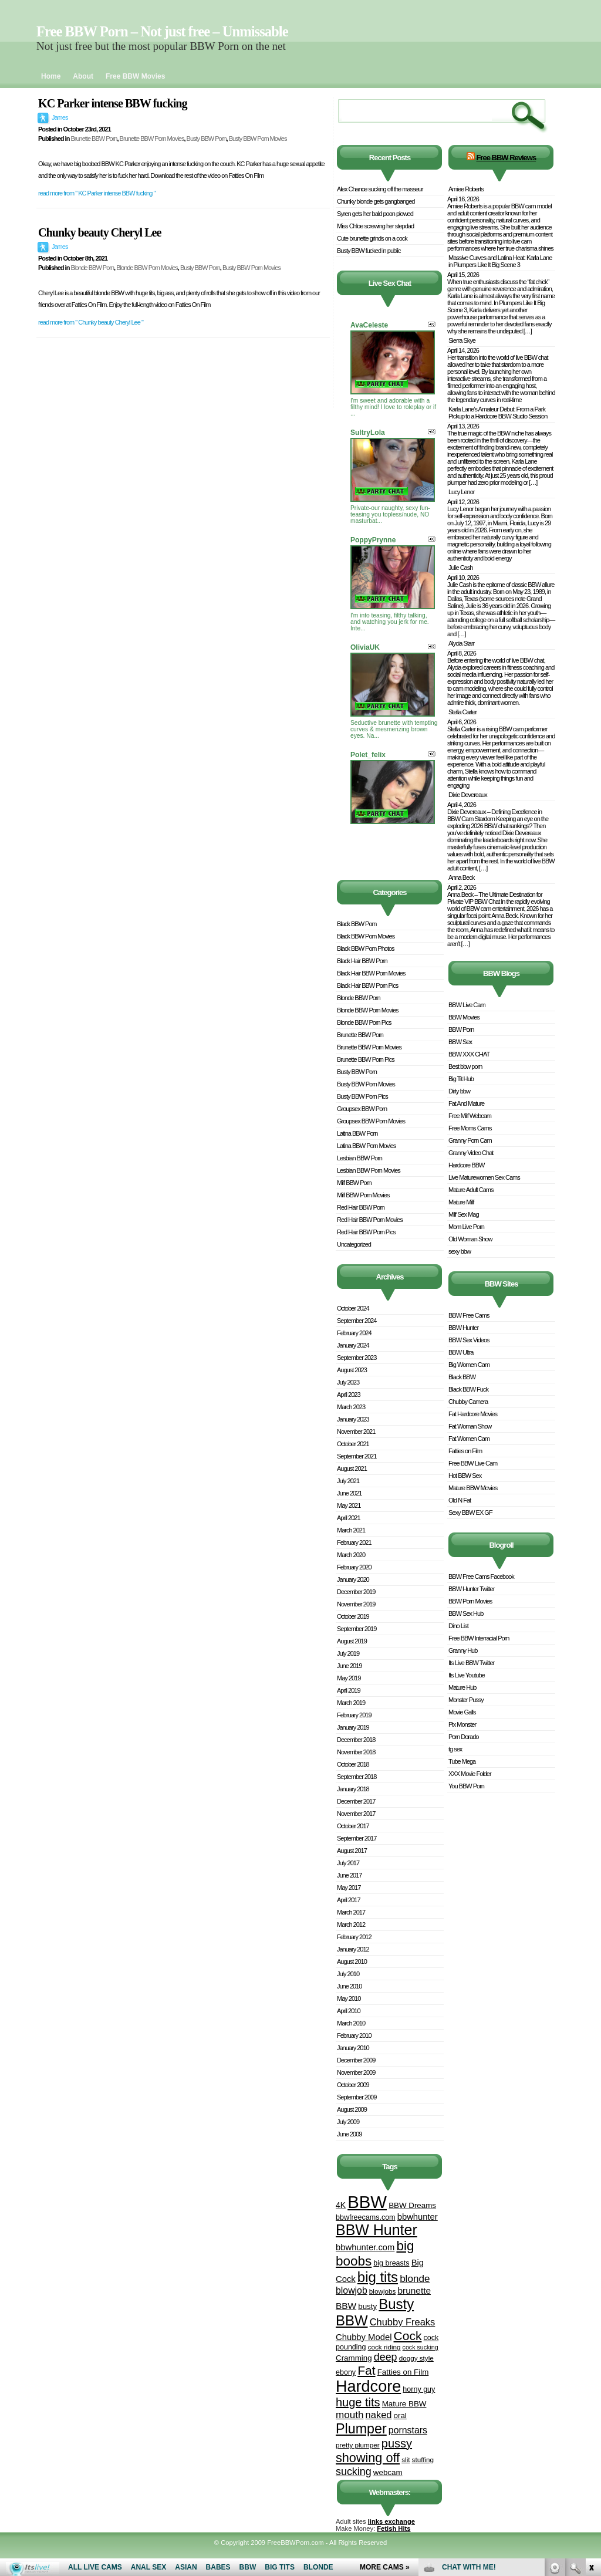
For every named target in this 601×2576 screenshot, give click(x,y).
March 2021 (351, 1530)
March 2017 (351, 1912)
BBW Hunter (376, 2229)
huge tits (358, 2402)
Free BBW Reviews (506, 157)
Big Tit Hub (461, 1078)
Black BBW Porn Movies (365, 936)
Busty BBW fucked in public (369, 250)
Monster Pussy (466, 1699)
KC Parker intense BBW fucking (112, 103)
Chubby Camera (468, 1401)
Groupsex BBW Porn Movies (371, 1121)
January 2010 (353, 2047)
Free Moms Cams (469, 1128)
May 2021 (348, 1505)
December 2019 (356, 1591)
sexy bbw (459, 1251)
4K (341, 2205)
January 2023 (353, 1419)
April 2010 (348, 2010)
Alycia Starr (461, 643)
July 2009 (348, 2121)
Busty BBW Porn (207, 138)
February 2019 (354, 1715)
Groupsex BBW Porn (362, 1108)
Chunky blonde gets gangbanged (375, 201)
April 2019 (348, 1690)
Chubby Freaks (402, 2322)
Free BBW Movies (135, 76)
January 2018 (353, 1788)
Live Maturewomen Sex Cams (484, 1177)
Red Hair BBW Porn (360, 1207)
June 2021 (349, 1493)
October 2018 (353, 1764)
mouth (349, 2414)
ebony (346, 2372)
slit (405, 2459)
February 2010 (354, 2035)
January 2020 (353, 1579)
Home (50, 76)
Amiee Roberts (466, 189)
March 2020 (351, 1554)
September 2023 (356, 1357)
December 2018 (356, 1739)
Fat (366, 2370)
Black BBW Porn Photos (365, 948)
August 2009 (352, 2109)
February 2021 (354, 1542)
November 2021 (356, 1431)
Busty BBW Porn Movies (258, 138)
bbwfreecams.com (366, 2217)
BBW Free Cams (468, 1315)
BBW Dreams (412, 2205)
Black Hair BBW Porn (362, 960)
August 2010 (352, 1961)
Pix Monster (462, 1724)
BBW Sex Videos (468, 1339)
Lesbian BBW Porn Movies (368, 1170)
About (83, 76)
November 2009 (356, 2072)
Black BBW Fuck (468, 1389)
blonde (415, 2278)
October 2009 (353, 2084)
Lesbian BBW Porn (359, 1158)
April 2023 (348, 1394)
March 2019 (351, 1702)
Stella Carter (462, 711)
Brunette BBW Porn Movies (152, 138)
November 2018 (356, 1751)
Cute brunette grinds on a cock (372, 238)
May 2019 (348, 1678)
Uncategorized (354, 1244)
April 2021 (348, 1517)
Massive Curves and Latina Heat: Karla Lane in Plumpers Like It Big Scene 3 (500, 261)
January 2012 (353, 1949)
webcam (388, 2472)
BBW (367, 2202)
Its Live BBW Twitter (471, 1662)
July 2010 (348, 1973)
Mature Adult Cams (471, 1189)
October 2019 (353, 1616)
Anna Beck (461, 877)
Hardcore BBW (466, 1165)
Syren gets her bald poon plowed (375, 213)
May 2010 (348, 1998)
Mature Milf (461, 1202)
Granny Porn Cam (470, 1140)
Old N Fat (459, 1500)
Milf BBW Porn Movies (363, 1194)
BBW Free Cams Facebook (481, 1576)
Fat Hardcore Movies (472, 1413)
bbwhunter (417, 2216)
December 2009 (356, 2060)
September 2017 (356, 1838)
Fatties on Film (403, 2372)
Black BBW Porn (356, 923)
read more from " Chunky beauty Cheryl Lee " (90, 322)
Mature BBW (404, 2403)
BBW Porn (461, 1029)
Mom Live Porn (466, 1226)
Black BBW (461, 1376)
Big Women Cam (468, 1364)
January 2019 (353, 1727)
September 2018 (356, 1776)
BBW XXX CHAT (468, 1054)
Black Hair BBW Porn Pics (367, 985)
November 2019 (356, 1604)
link (590, 2392)
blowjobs (382, 2291)
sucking (354, 2471)
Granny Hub (462, 1650)
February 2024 (354, 1332)
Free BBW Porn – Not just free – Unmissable (162, 31)
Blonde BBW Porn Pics (364, 1022)
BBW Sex (460, 1041)
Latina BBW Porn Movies (366, 1145)
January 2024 (353, 1345)
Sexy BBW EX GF (470, 1512)
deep (385, 2357)
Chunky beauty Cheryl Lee (99, 232)
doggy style (416, 2358)
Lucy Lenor (461, 491)
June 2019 (349, 1665)
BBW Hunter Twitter (471, 1588)
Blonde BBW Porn (92, 267)
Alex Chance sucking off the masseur (380, 189)
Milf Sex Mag (463, 1214)
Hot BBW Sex (464, 1475)
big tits (377, 2277)
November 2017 (356, 1813)
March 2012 (351, 1924)
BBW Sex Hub (465, 1613)
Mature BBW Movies (472, 1487)
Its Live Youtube (466, 1675)
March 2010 (351, 2023)
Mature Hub (462, 1687)
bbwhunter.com (365, 2247)
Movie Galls (461, 1712)
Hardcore (368, 2386)
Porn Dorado (463, 1736)
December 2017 (356, 1801)
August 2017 (352, 1850)
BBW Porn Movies (470, 1601)
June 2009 (349, 2134)
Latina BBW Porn (357, 1133)
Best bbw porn (465, 1066)
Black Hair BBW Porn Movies (371, 973)
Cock (408, 2335)
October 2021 (353, 1443)
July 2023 (348, 1382)
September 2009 (356, 2097)
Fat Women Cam (468, 1438)
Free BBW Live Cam (472, 1463)
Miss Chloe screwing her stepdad (375, 225)
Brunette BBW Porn (93, 138)
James (59, 117)
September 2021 (356, 1456)
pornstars (408, 2430)
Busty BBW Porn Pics (362, 1096)
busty (367, 2306)
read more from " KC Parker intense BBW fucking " (96, 193)
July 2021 (348, 1480)
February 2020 (354, 1567)
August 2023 (352, 1369)
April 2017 (348, 1899)
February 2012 (354, 1936)
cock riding (384, 2347)
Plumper (361, 2428)
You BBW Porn (466, 1786)
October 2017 (353, 1825)
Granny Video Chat (470, 1152)
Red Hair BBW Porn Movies (370, 1219)
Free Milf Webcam (469, 1115)
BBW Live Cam (466, 1004)
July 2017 (348, 1862)
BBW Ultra (460, 1352)
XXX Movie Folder (469, 1773)
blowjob (351, 2290)
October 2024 (353, 1308)
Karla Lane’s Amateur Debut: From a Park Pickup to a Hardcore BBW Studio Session (497, 413)
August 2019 (352, 1641)
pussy (396, 2443)
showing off (368, 2457)
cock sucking (420, 2347)
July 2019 (348, 1653)
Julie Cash (460, 567)
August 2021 (352, 1468)
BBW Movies (464, 1017)
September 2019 (356, 1628)
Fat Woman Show (469, 1426)
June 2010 (349, 1986)
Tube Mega (461, 1761)
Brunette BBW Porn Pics (365, 1059)
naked (379, 2414)
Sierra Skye (461, 340)
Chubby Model (363, 2337)
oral (400, 2415)
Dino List (458, 1625)
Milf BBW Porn (354, 1182)
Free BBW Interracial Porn (478, 1638)
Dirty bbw (459, 1091)
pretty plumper (358, 2445)
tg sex (455, 1749)
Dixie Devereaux (467, 794)
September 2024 (356, 1320)
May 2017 (348, 1887)
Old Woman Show (470, 1239)
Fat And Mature (466, 1103)
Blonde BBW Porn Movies (147, 267)
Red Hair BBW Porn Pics (366, 1231)
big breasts (391, 2263)
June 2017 (349, 1875)
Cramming (354, 2358)
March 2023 (351, 1406)
